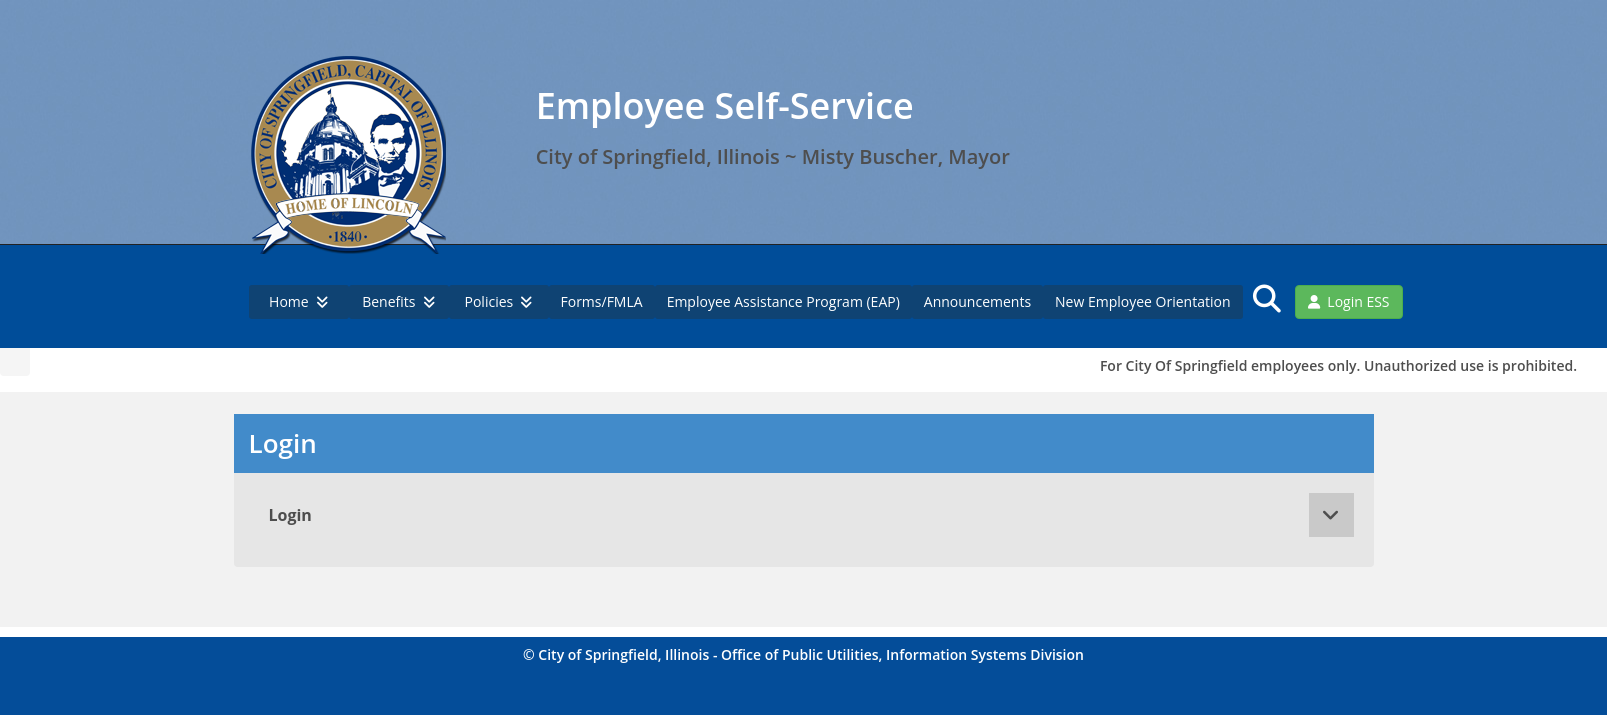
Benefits (398, 301)
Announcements (977, 301)
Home (298, 301)
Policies (499, 301)
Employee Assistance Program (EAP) (783, 301)
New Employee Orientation (1142, 301)
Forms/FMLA (602, 301)
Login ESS (1349, 301)
